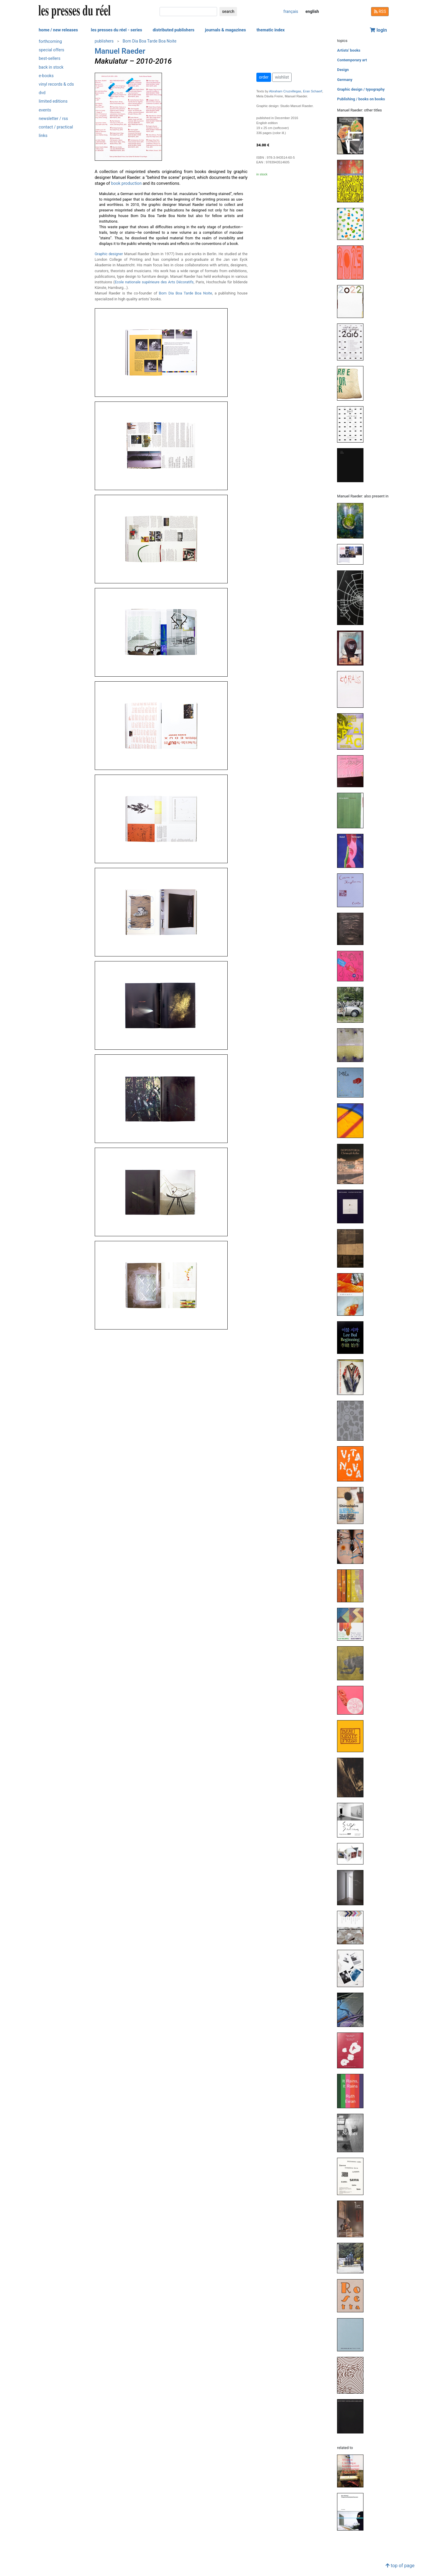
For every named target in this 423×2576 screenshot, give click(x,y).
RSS (380, 11)
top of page (399, 2565)
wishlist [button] (282, 77)
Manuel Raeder (120, 51)
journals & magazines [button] (225, 30)
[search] (188, 11)
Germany (344, 79)
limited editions (53, 101)
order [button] (264, 77)
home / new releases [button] (58, 30)
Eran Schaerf (312, 91)
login (378, 30)
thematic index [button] (270, 30)
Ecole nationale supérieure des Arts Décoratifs (154, 282)
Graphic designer (109, 254)
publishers (104, 41)
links (43, 135)
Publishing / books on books (361, 99)
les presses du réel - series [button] (116, 30)
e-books (46, 75)
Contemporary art (352, 60)
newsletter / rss (53, 118)
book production (126, 183)
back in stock (51, 67)
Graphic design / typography (361, 89)
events (45, 110)
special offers (51, 50)
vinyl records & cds (56, 84)
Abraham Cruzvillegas (285, 91)
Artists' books (348, 50)
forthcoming (50, 41)
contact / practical (56, 127)
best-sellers (49, 58)
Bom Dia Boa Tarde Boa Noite (149, 41)
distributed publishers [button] (173, 30)
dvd (42, 92)
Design (343, 69)
